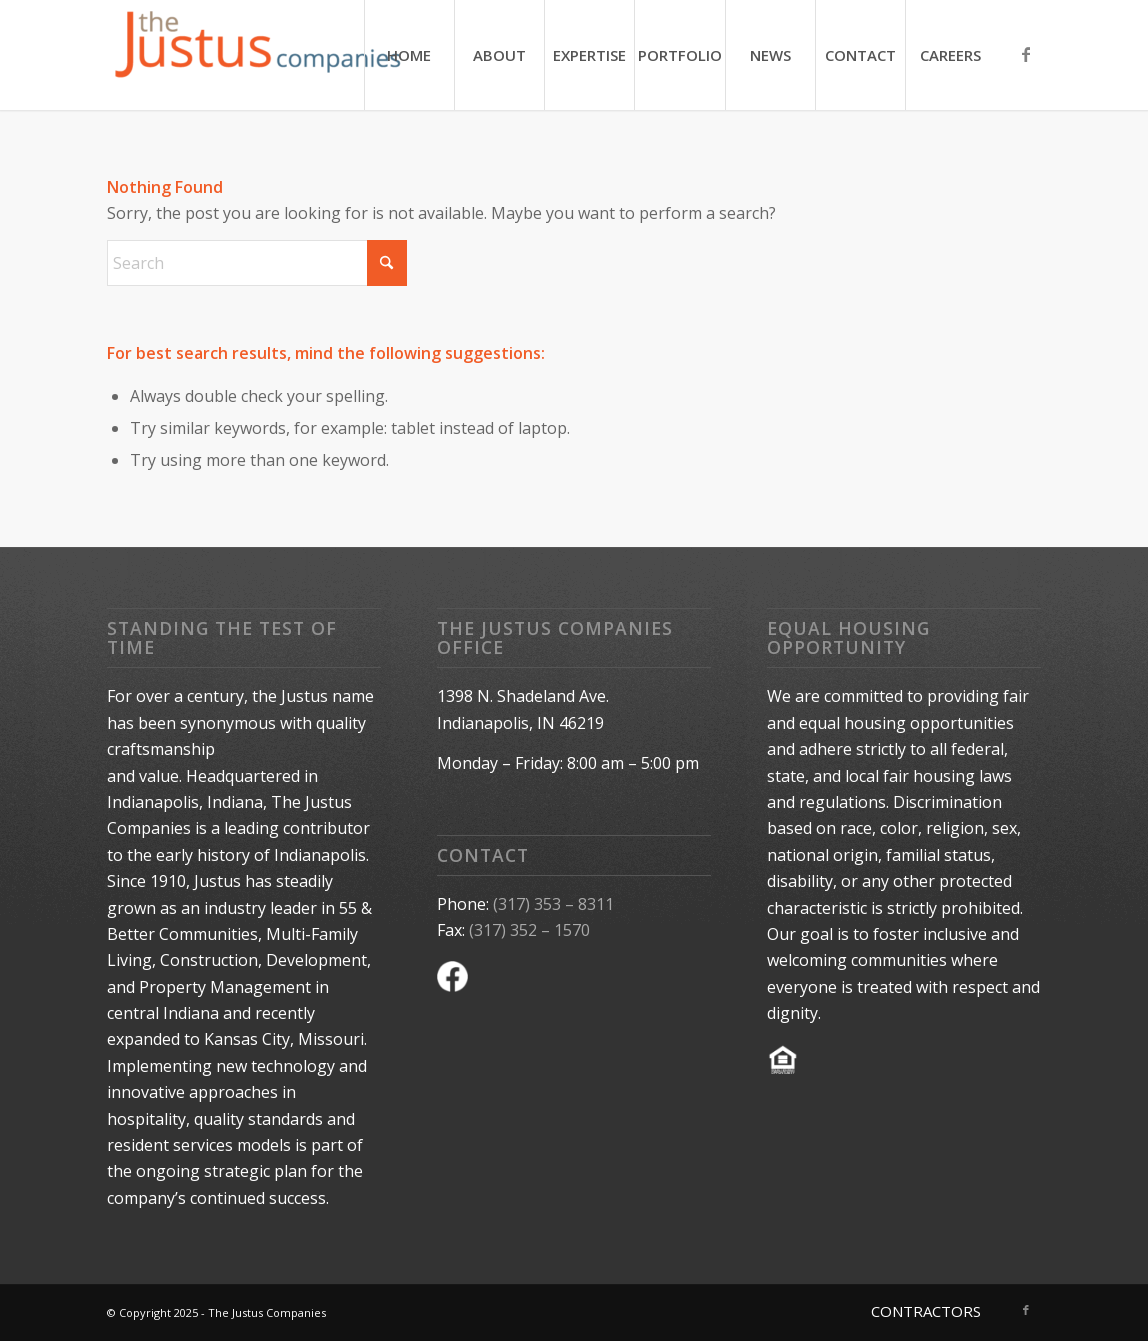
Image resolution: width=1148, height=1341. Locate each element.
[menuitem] (409, 55)
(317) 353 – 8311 (553, 904)
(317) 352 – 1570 (529, 930)
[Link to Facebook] (1026, 54)
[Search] (257, 263)
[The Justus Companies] (257, 55)
